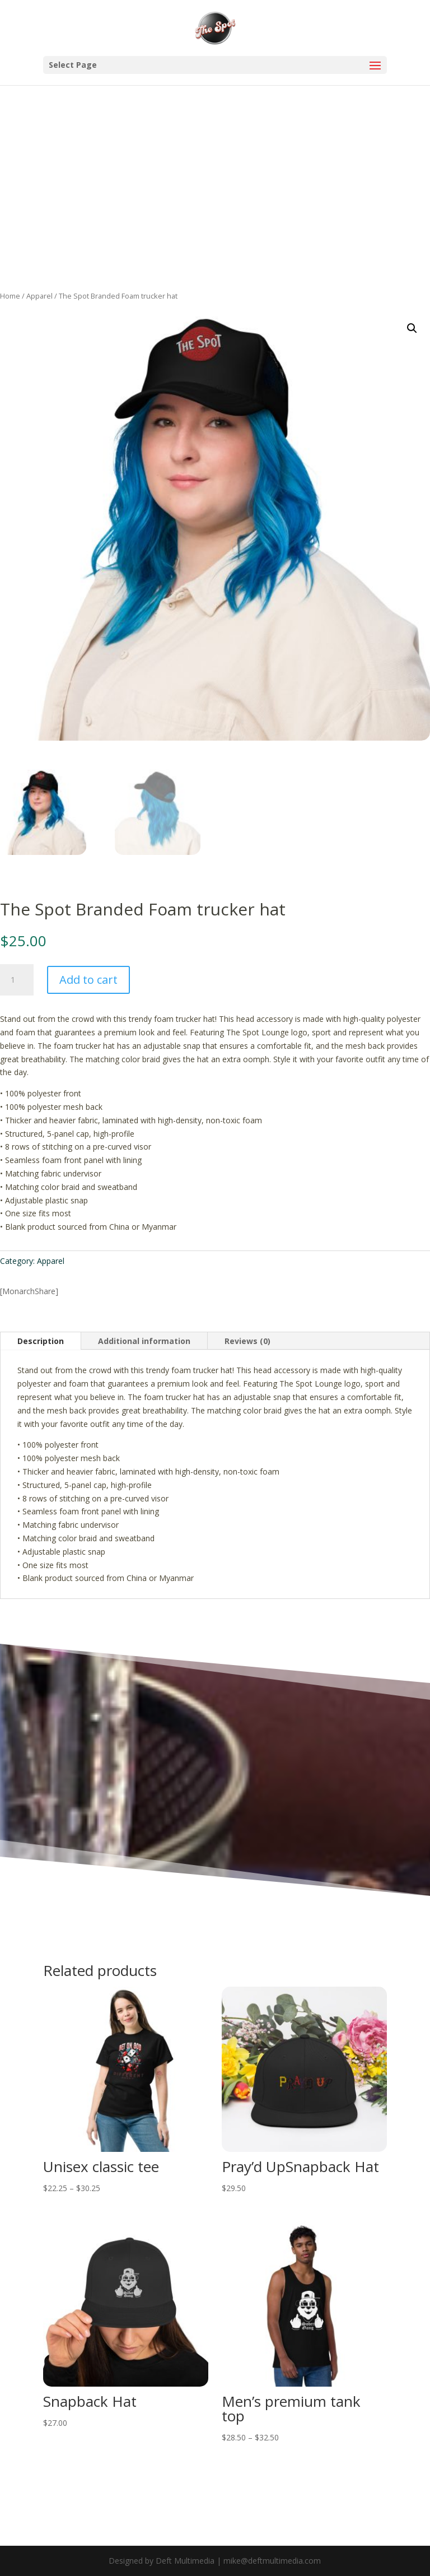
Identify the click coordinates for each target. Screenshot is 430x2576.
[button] (412, 328)
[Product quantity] (17, 980)
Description (40, 1341)
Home (10, 296)
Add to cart (88, 979)
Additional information (144, 1341)
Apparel (39, 296)
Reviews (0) (247, 1341)
